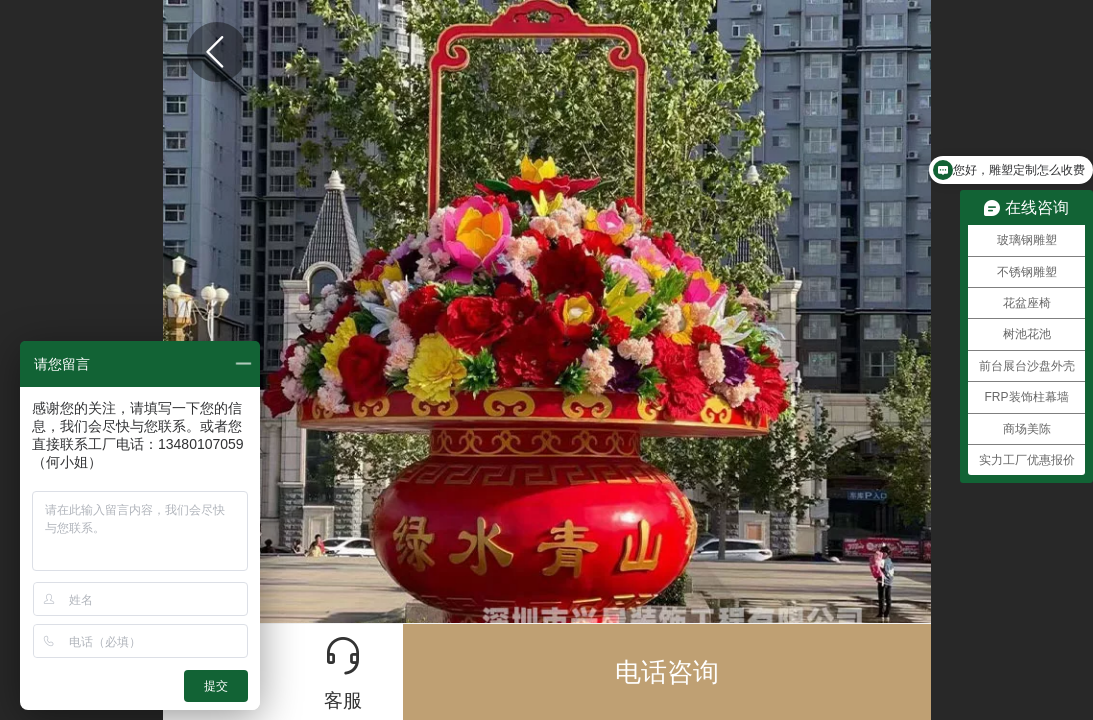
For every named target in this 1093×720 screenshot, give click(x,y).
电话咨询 (667, 672)
